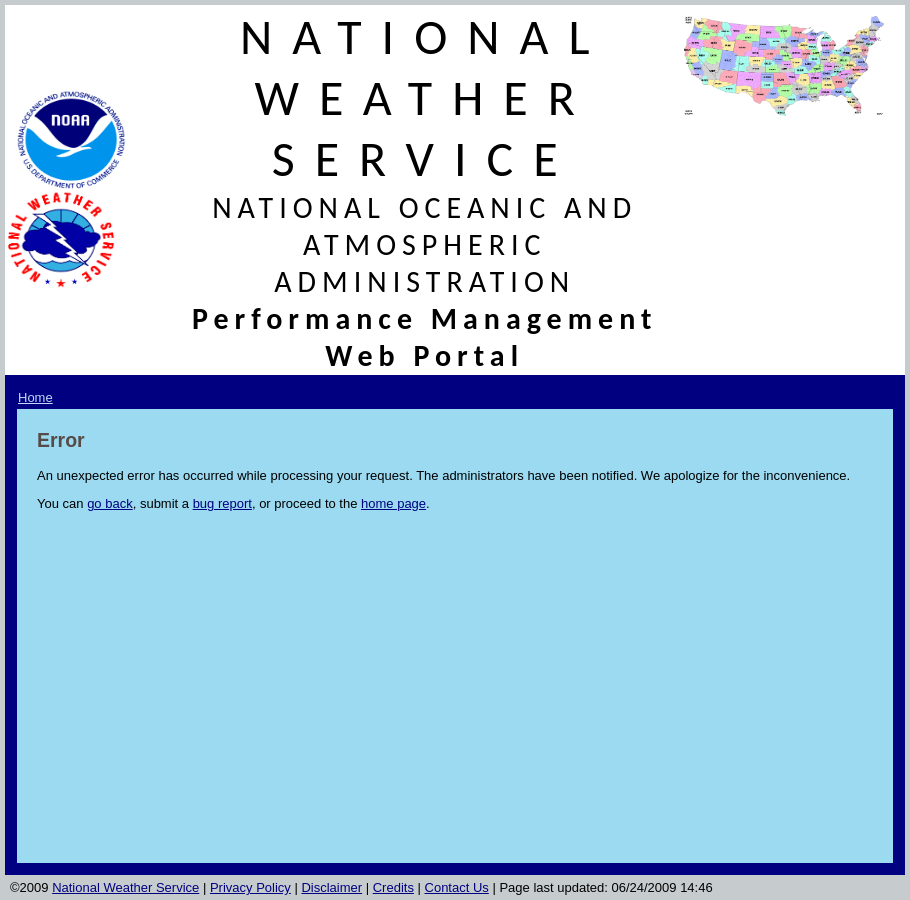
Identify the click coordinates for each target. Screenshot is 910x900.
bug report (222, 503)
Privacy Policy (250, 887)
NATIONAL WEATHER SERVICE (425, 97)
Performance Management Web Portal (425, 337)
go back (110, 503)
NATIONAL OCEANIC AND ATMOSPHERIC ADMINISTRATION (424, 244)
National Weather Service (125, 887)
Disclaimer (331, 887)
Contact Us (457, 887)
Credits (393, 887)
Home (35, 397)
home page (393, 503)
